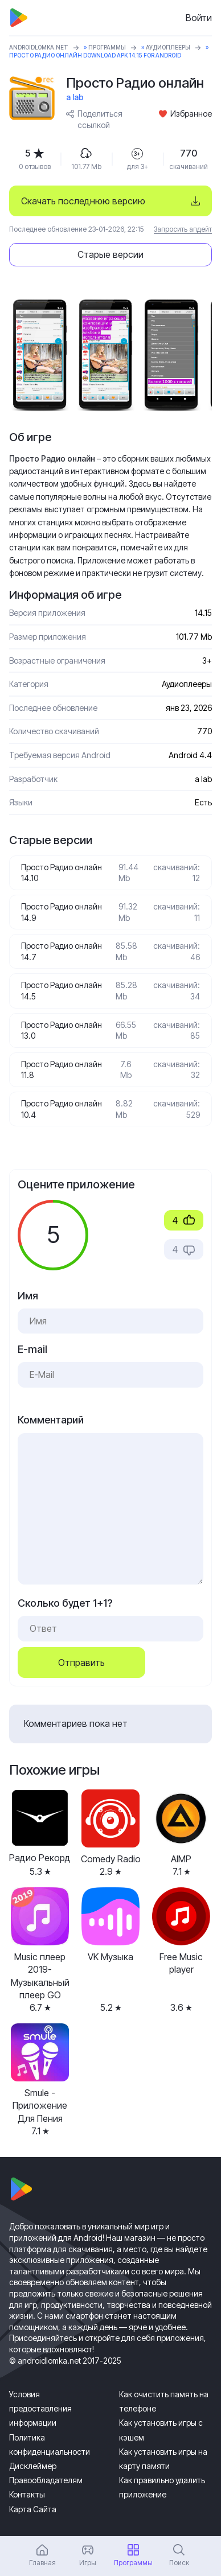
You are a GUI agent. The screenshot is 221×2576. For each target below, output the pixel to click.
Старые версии (110, 254)
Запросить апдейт (183, 229)
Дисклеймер (32, 2466)
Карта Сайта (32, 2509)
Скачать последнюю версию (83, 201)
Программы (107, 47)
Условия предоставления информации (40, 2408)
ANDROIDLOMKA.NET (38, 47)
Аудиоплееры (168, 47)
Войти (199, 17)
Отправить (81, 1662)
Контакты (27, 2494)
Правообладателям (46, 2480)
